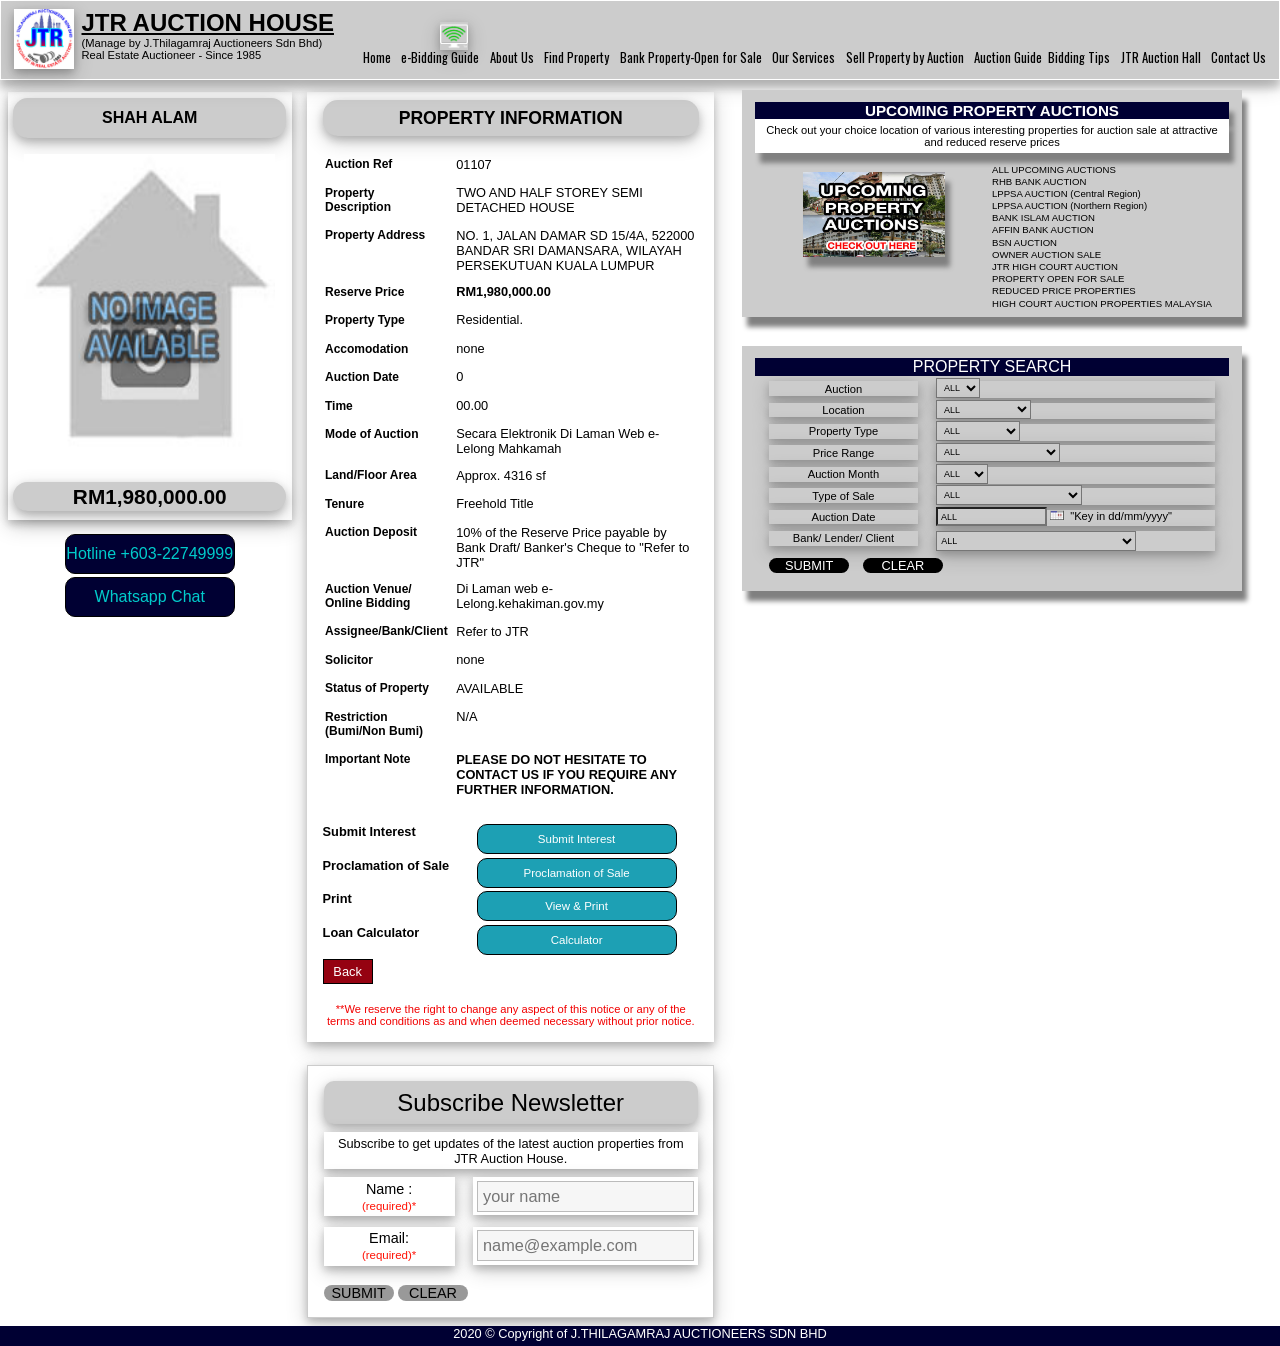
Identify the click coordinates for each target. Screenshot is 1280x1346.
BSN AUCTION (1024, 242)
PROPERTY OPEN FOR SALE (1058, 278)
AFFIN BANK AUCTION (1043, 229)
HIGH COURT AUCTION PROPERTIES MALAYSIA (1102, 303)
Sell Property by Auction (905, 57)
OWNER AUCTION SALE (1046, 254)
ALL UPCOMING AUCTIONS (1054, 169)
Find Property (576, 57)
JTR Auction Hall (1161, 57)
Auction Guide (1008, 57)
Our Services (803, 57)
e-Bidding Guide (440, 57)
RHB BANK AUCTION (1039, 181)
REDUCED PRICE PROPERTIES (1064, 290)
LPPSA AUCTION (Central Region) (1066, 193)
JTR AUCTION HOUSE (208, 22)
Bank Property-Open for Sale (691, 57)
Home (377, 57)
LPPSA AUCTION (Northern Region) (1069, 205)
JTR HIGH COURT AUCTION (1055, 266)
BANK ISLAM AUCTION (1043, 217)
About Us (512, 57)
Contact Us (1238, 57)
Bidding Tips (1079, 57)
